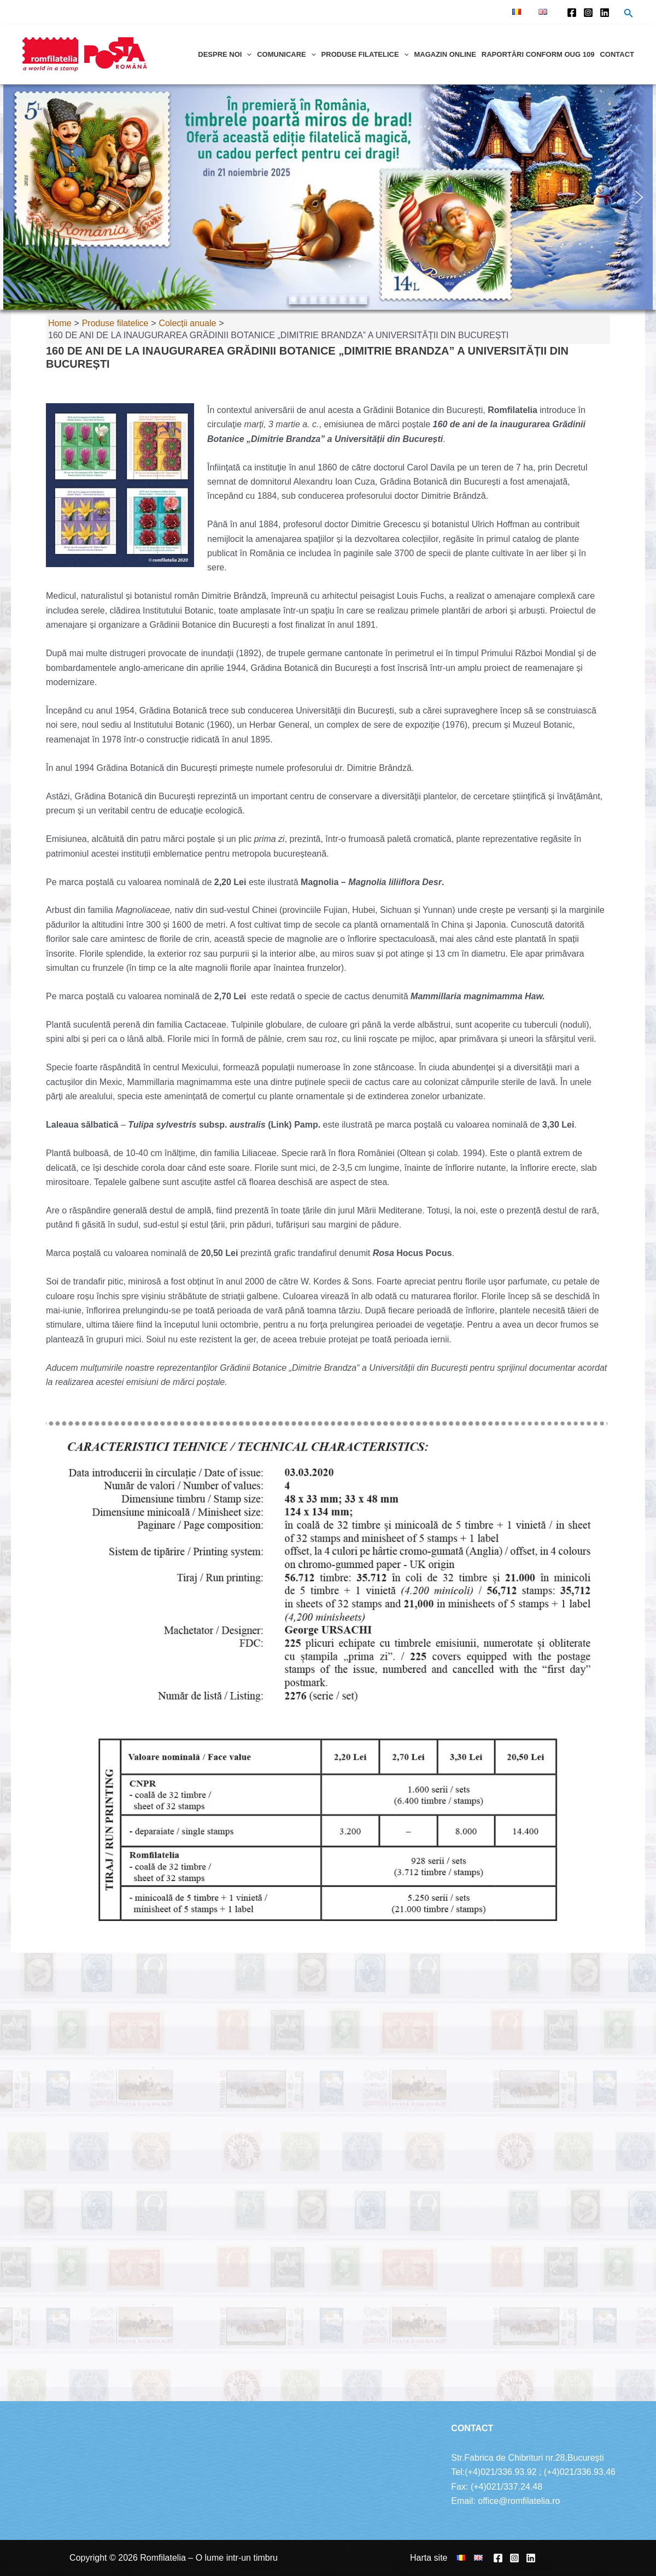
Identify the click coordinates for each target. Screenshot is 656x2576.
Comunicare (286, 54)
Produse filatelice (365, 54)
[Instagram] (588, 12)
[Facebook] (572, 12)
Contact (617, 54)
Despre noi (224, 54)
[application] (246, 54)
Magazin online (445, 54)
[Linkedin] (605, 12)
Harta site (428, 2557)
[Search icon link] (629, 14)
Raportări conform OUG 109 (538, 54)
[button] (17, 197)
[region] (328, 197)
